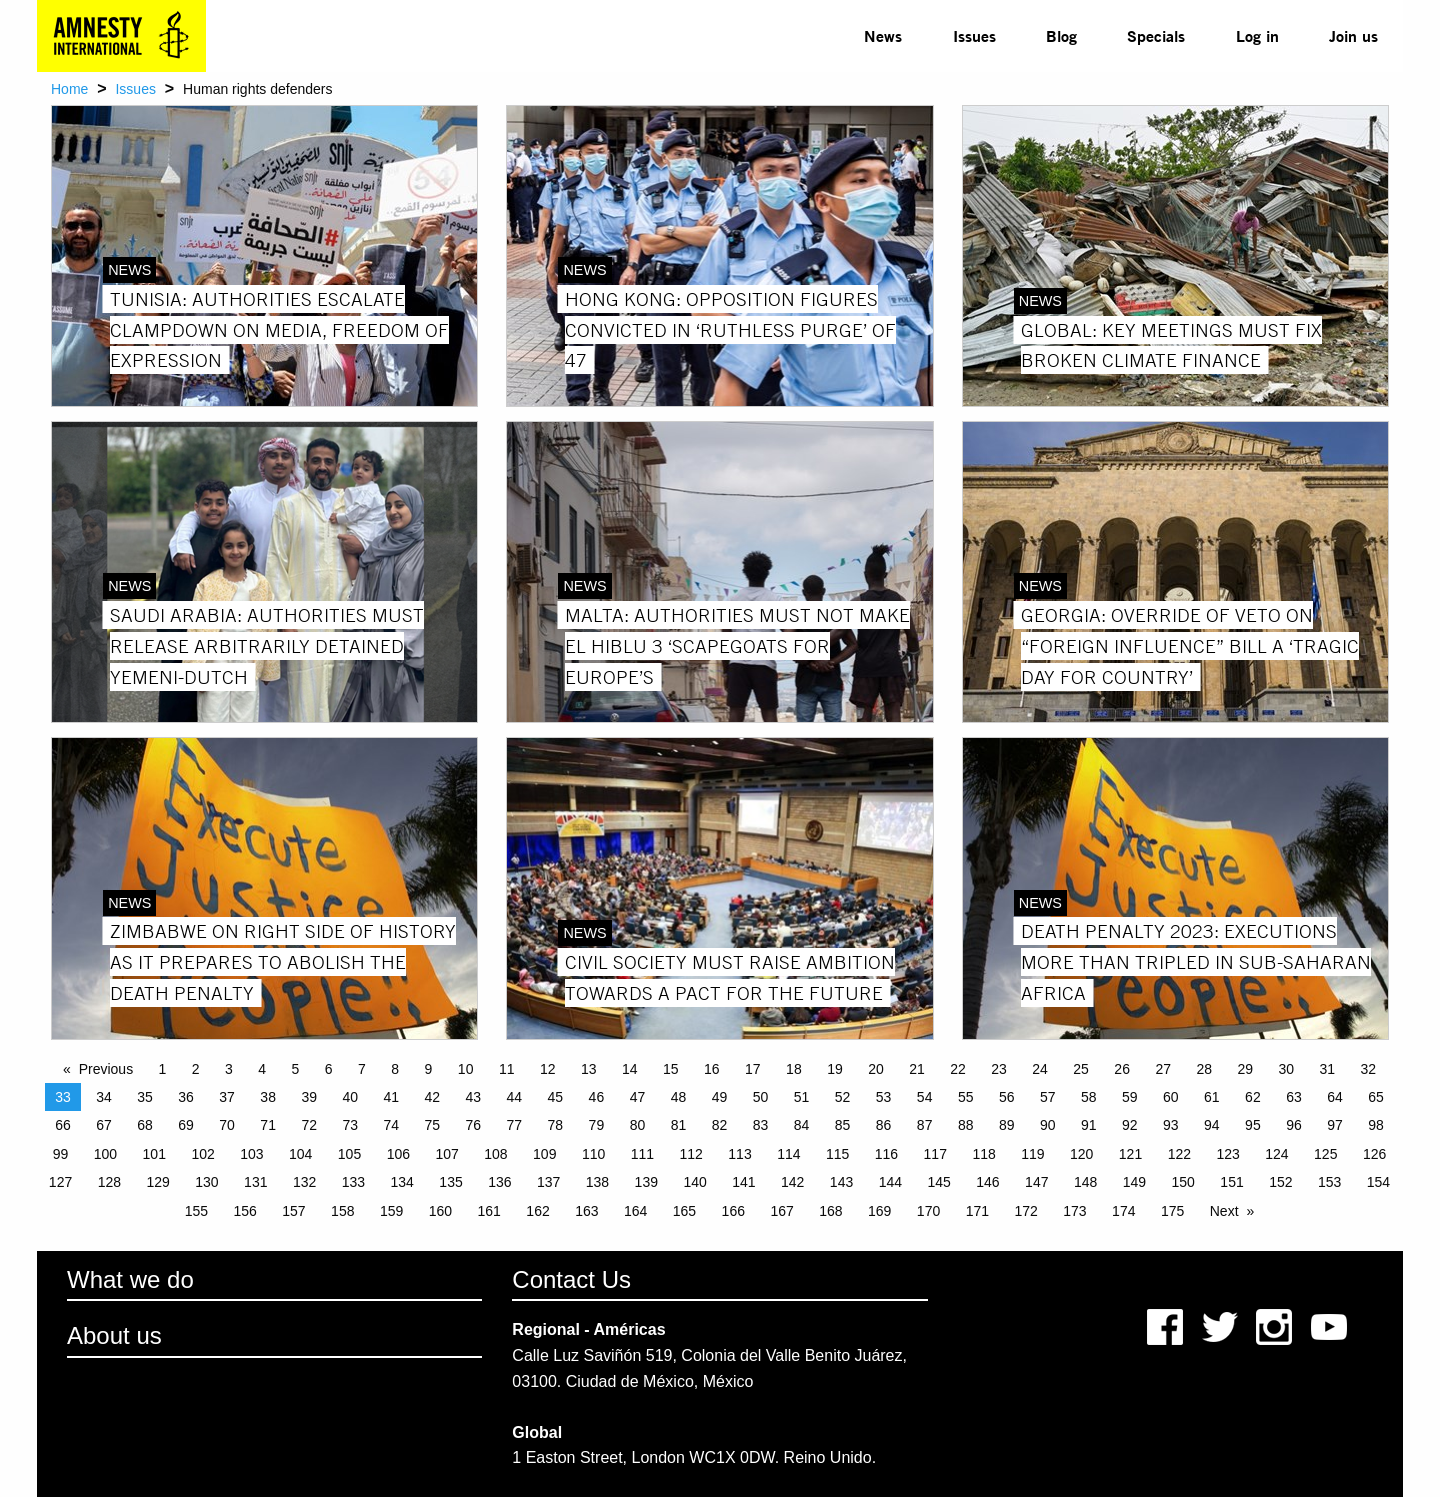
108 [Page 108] (495, 1154)
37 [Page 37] (227, 1097)
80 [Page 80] (638, 1125)
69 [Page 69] (186, 1125)
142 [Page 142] (792, 1182)
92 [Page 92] (1130, 1125)
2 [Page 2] (196, 1069)
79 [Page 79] (597, 1125)
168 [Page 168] (830, 1211)
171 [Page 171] (977, 1211)
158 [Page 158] (342, 1211)
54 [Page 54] (925, 1097)
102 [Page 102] (202, 1154)
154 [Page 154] (1378, 1182)
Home (69, 89)
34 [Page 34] (104, 1097)
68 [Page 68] (145, 1125)
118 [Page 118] (983, 1154)
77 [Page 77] (515, 1125)
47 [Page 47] (638, 1097)
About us (114, 1335)
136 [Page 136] (499, 1182)
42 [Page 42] (432, 1097)
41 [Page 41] (391, 1097)
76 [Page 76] (474, 1125)
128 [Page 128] (109, 1182)
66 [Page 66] (63, 1125)
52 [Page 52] (843, 1097)
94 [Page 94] (1212, 1125)
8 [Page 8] (395, 1069)
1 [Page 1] (163, 1069)
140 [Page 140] (694, 1182)
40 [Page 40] (350, 1097)
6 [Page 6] (329, 1069)
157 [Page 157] (293, 1211)
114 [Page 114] (788, 1154)
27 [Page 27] (1163, 1069)
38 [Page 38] (268, 1097)
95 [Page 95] (1253, 1125)
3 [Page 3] (229, 1069)
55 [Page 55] (966, 1097)
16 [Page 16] (712, 1069)
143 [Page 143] (841, 1182)
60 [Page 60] (1171, 1097)
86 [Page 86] (884, 1125)
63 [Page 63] (1294, 1097)
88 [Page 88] (966, 1125)
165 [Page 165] (684, 1211)
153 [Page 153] (1329, 1182)
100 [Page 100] (105, 1154)
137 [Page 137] (548, 1182)
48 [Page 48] (679, 1097)
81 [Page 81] (679, 1125)
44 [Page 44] (515, 1097)
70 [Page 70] (227, 1125)
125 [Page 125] (1325, 1154)
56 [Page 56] (1007, 1097)
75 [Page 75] (432, 1125)
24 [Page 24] (1040, 1069)
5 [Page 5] (296, 1069)
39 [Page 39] (309, 1097)
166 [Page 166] (733, 1211)
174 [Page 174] (1123, 1211)
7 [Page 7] (362, 1069)
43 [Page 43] (474, 1097)
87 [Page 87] (925, 1125)
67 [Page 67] (104, 1125)
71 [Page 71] (268, 1125)
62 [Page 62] (1253, 1097)
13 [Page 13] (589, 1069)
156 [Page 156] (244, 1211)
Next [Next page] (1224, 1211)
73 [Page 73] (350, 1125)
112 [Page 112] (691, 1154)
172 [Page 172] (1025, 1211)
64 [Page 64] (1335, 1097)
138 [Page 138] (597, 1182)
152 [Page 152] (1280, 1182)
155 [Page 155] (196, 1211)
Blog (1061, 35)
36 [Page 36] (186, 1097)
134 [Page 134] (402, 1182)
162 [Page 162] (537, 1211)
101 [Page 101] (154, 1154)
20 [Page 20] (876, 1069)
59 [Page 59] (1130, 1097)
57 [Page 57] (1048, 1097)
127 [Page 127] (60, 1182)
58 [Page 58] (1089, 1097)
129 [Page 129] (157, 1182)
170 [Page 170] (928, 1211)
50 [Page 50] (761, 1097)
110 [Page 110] (593, 1154)
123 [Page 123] (1227, 1154)
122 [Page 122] (1179, 1154)
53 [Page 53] (884, 1097)
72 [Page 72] (309, 1125)
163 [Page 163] (586, 1211)
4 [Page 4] (262, 1069)
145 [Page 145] (938, 1182)
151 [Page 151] (1231, 1182)
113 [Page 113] (739, 1154)
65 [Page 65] (1376, 1097)
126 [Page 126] (1374, 1154)
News (883, 35)
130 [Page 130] (206, 1182)
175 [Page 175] (1172, 1211)
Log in (1257, 35)
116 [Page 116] (886, 1154)
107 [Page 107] (446, 1154)
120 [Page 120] (1081, 1154)
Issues (974, 35)
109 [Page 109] (544, 1154)
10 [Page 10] (466, 1069)
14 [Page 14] (630, 1069)
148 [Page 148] (1085, 1182)
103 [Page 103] (251, 1154)
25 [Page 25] (1081, 1069)
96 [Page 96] (1294, 1125)
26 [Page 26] (1122, 1069)
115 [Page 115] (837, 1154)
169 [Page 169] (879, 1211)
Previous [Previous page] (106, 1069)
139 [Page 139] (646, 1182)
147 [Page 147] (1036, 1182)
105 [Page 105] (349, 1154)
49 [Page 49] (720, 1097)
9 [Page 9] (429, 1069)
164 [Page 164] (635, 1211)
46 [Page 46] (597, 1097)
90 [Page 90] (1048, 1125)
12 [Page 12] (548, 1069)
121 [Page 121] (1130, 1154)
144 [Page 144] (890, 1182)
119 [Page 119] (1032, 1154)
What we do (130, 1279)
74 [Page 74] (391, 1125)
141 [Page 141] (743, 1182)
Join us (1353, 35)
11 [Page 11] (507, 1069)
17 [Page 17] (753, 1069)
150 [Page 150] (1183, 1182)
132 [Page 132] (304, 1182)
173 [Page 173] (1074, 1211)
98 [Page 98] (1376, 1125)
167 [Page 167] (781, 1211)
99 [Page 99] (61, 1154)
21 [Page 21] (917, 1069)
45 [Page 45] (556, 1097)
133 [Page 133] (353, 1182)
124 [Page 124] (1276, 1154)
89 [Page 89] (1007, 1125)
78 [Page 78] (556, 1125)
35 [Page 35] (145, 1097)
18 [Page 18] (794, 1069)
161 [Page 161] (489, 1211)
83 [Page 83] (761, 1125)
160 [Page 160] (440, 1211)
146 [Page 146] (987, 1182)
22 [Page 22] (958, 1069)
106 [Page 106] (398, 1154)
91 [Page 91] (1089, 1125)
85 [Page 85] (843, 1125)
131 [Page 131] (255, 1182)
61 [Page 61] (1212, 1097)
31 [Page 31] (1328, 1069)
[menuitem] (883, 36)
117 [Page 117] (935, 1154)
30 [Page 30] (1286, 1069)
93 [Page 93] (1171, 1125)
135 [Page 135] (450, 1182)
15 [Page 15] (671, 1069)
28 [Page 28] (1204, 1069)
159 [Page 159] (391, 1211)
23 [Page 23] (999, 1069)
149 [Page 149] (1134, 1182)
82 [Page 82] (720, 1125)
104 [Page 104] (300, 1154)
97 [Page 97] (1335, 1125)
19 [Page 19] (835, 1069)
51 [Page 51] (802, 1097)
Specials (1156, 35)
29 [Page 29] (1245, 1069)
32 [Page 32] (1369, 1069)
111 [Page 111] (642, 1154)
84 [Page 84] (802, 1125)
